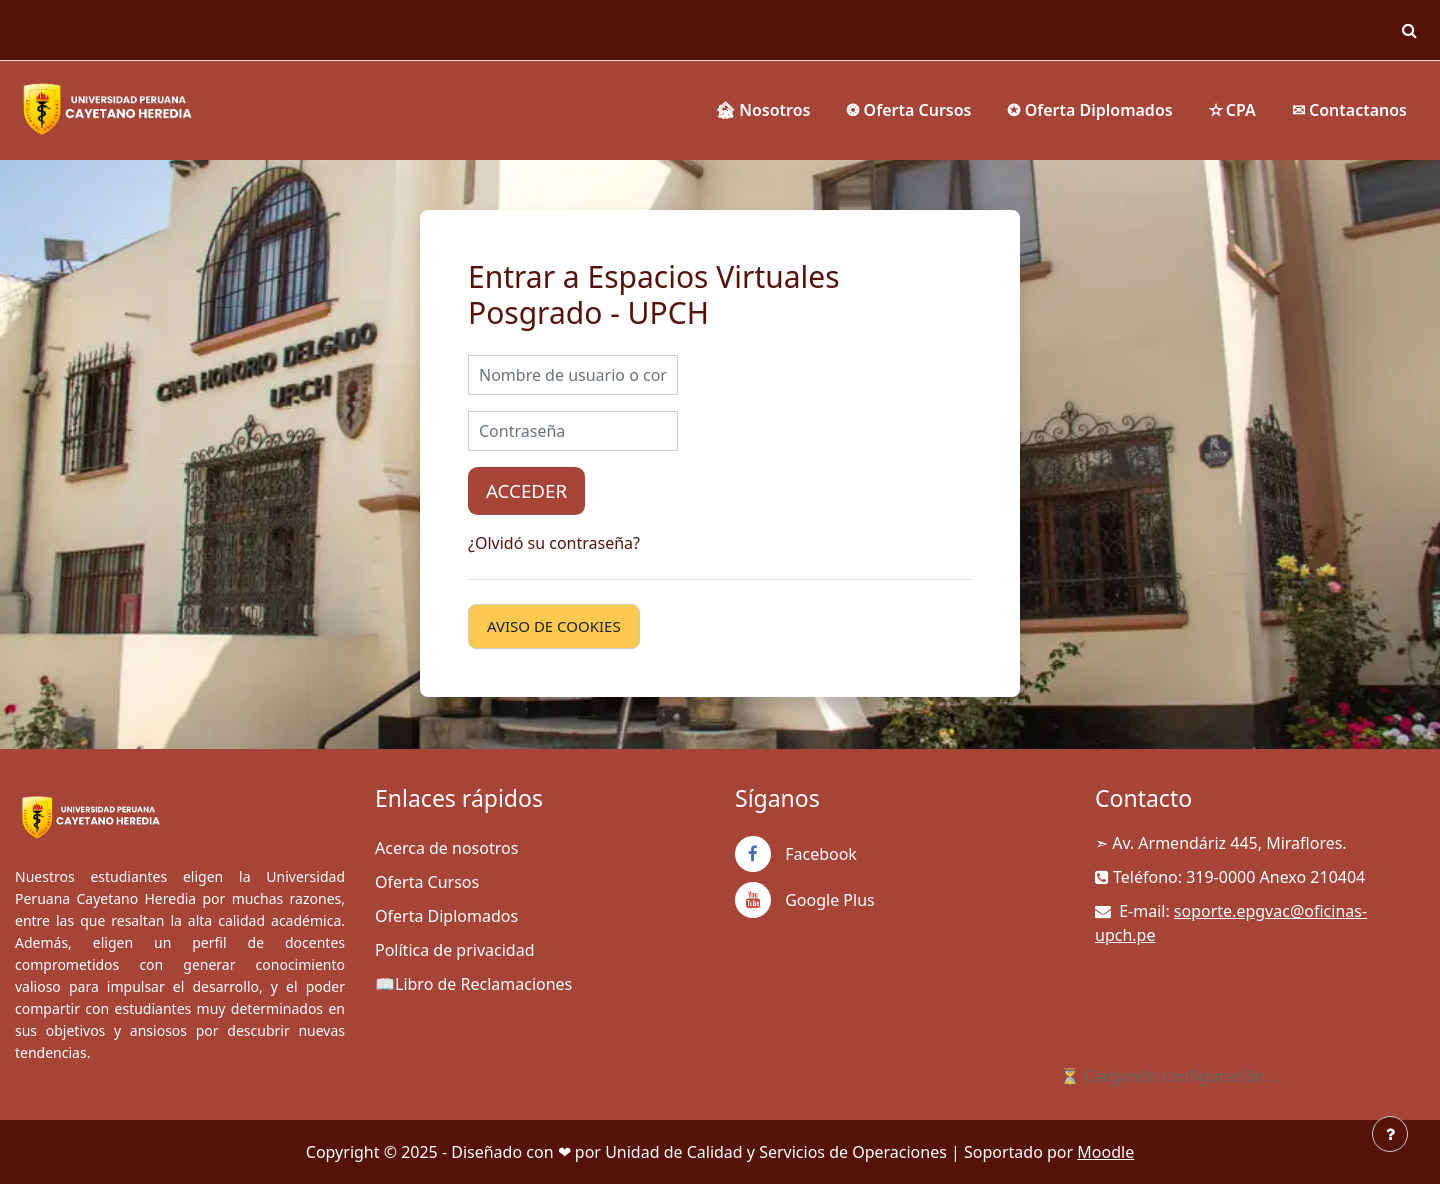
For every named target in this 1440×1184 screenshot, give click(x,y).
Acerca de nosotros (446, 848)
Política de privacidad (455, 950)
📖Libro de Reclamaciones (473, 984)
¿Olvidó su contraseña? (554, 543)
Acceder (526, 490)
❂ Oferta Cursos (908, 110)
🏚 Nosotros (762, 110)
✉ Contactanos (1349, 110)
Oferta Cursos (427, 882)
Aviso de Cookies (554, 626)
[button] (1409, 30)
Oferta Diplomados (446, 916)
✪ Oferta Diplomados (1089, 110)
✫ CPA (1232, 110)
